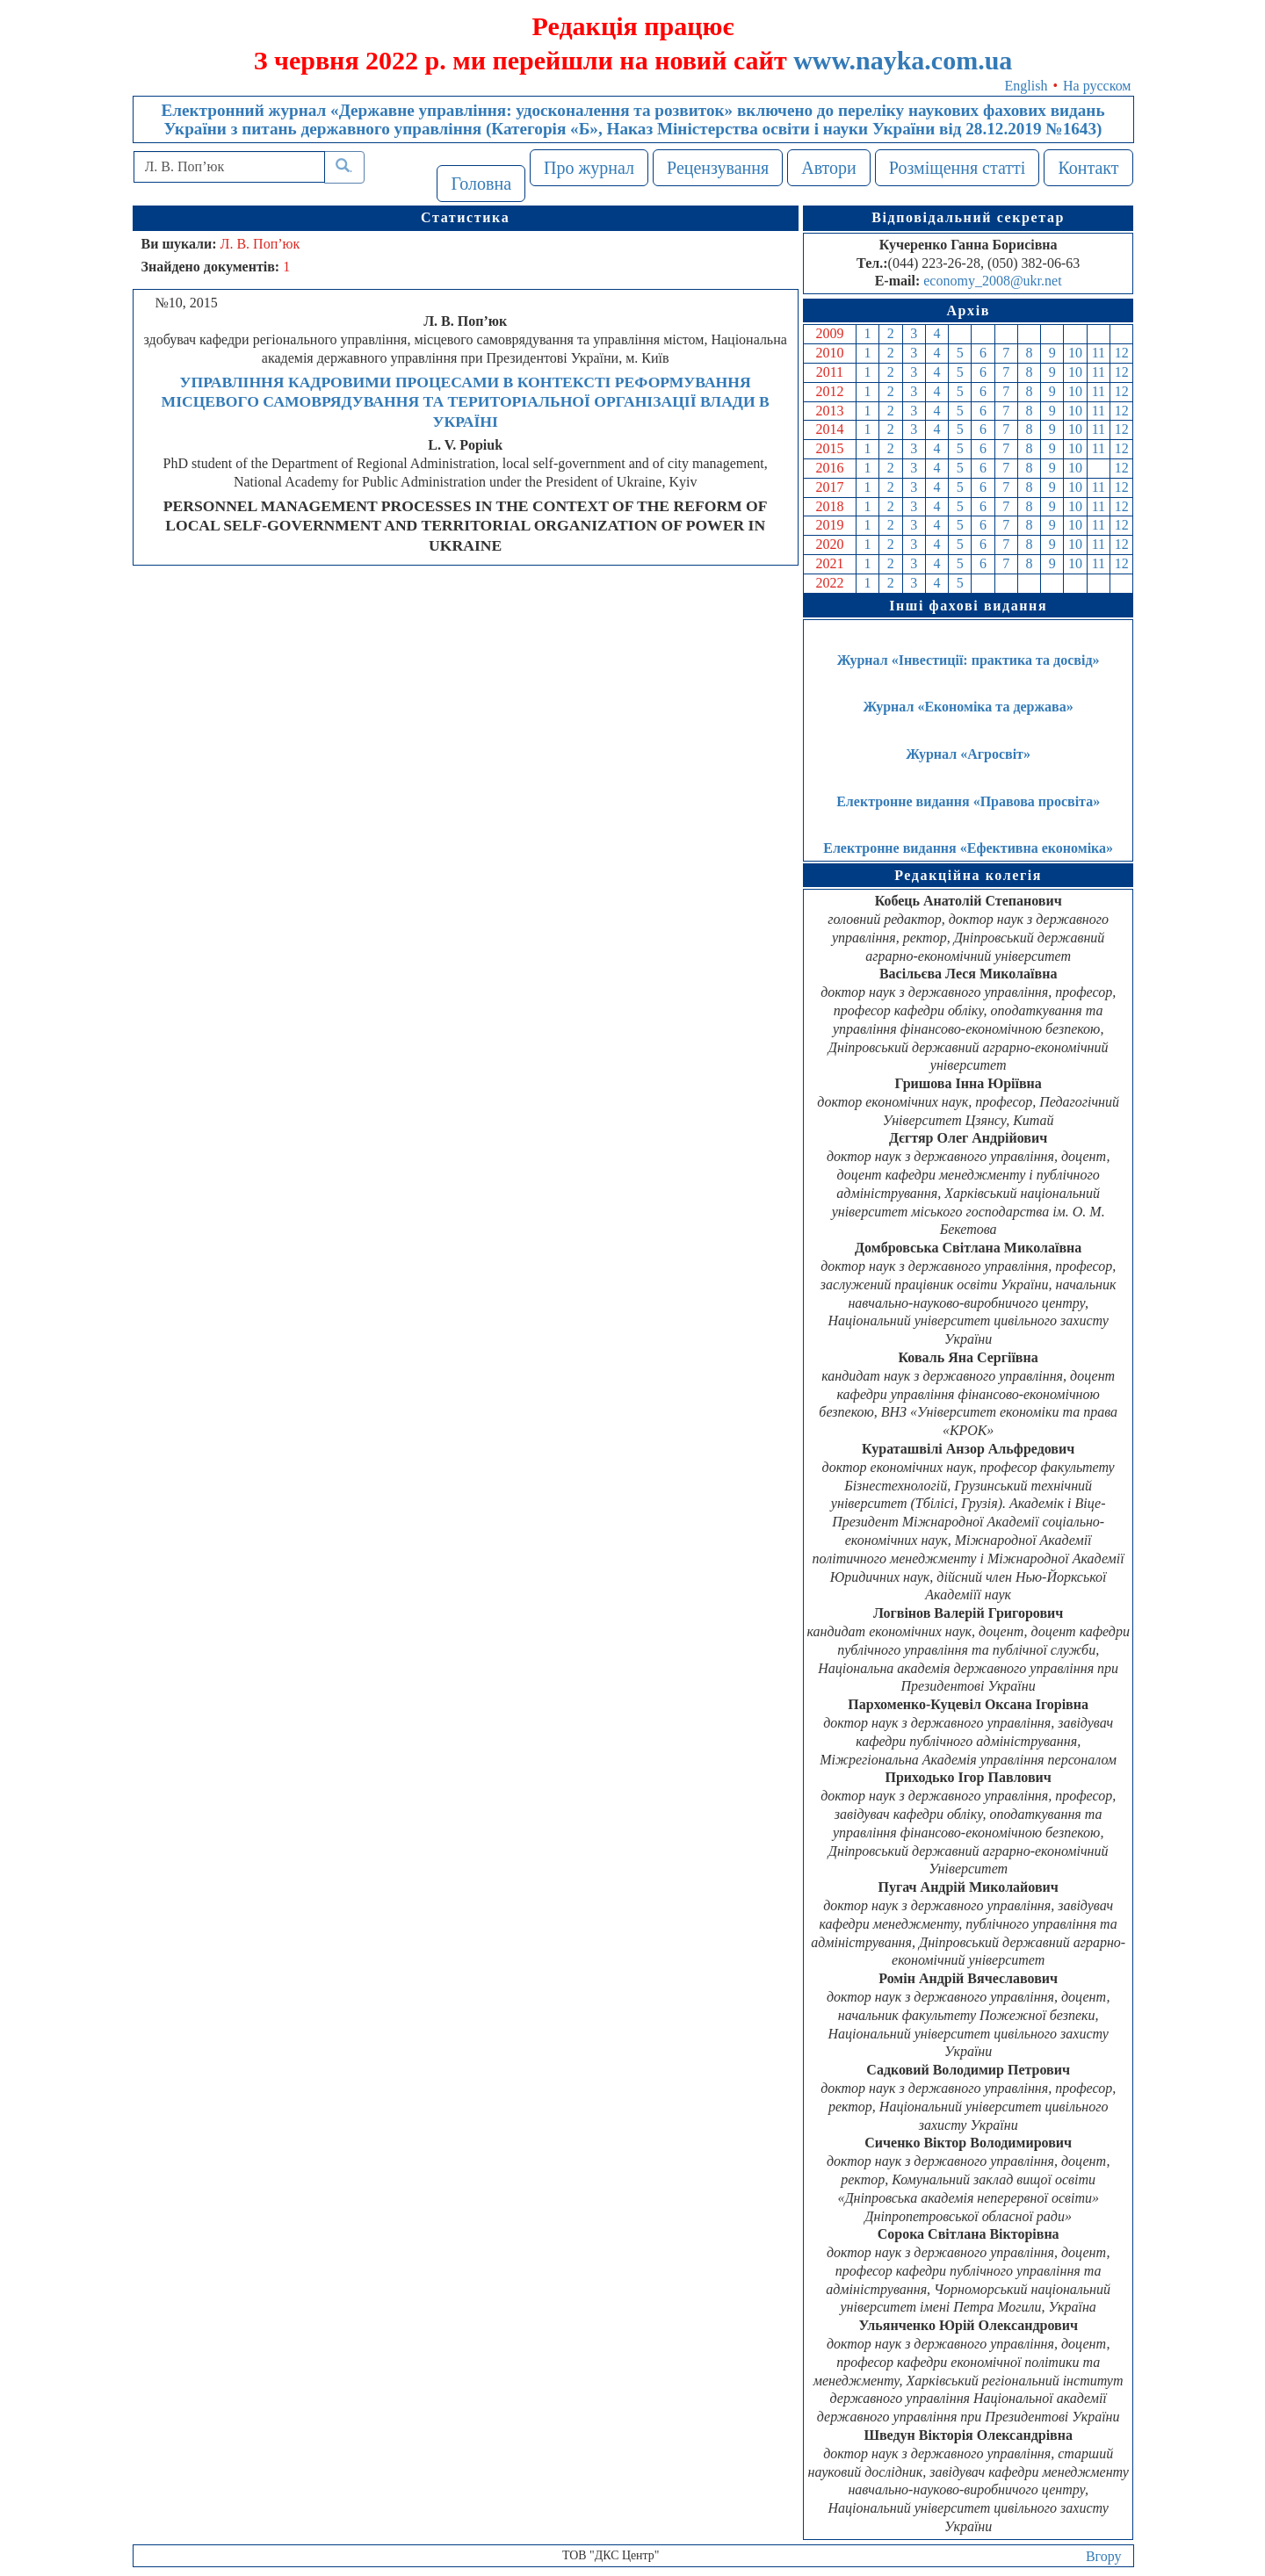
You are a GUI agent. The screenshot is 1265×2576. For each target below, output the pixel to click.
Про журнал (589, 167)
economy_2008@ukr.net (992, 280)
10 (1075, 352)
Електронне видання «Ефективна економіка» (968, 848)
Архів (968, 310)
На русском (1097, 85)
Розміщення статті (957, 167)
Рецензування (718, 167)
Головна (481, 183)
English (1026, 85)
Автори (829, 167)
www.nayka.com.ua (902, 60)
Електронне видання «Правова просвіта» (968, 801)
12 (1122, 352)
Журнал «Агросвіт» (968, 754)
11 (1098, 352)
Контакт (1088, 167)
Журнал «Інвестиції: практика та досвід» (968, 660)
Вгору (1104, 2556)
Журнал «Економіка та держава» (968, 706)
